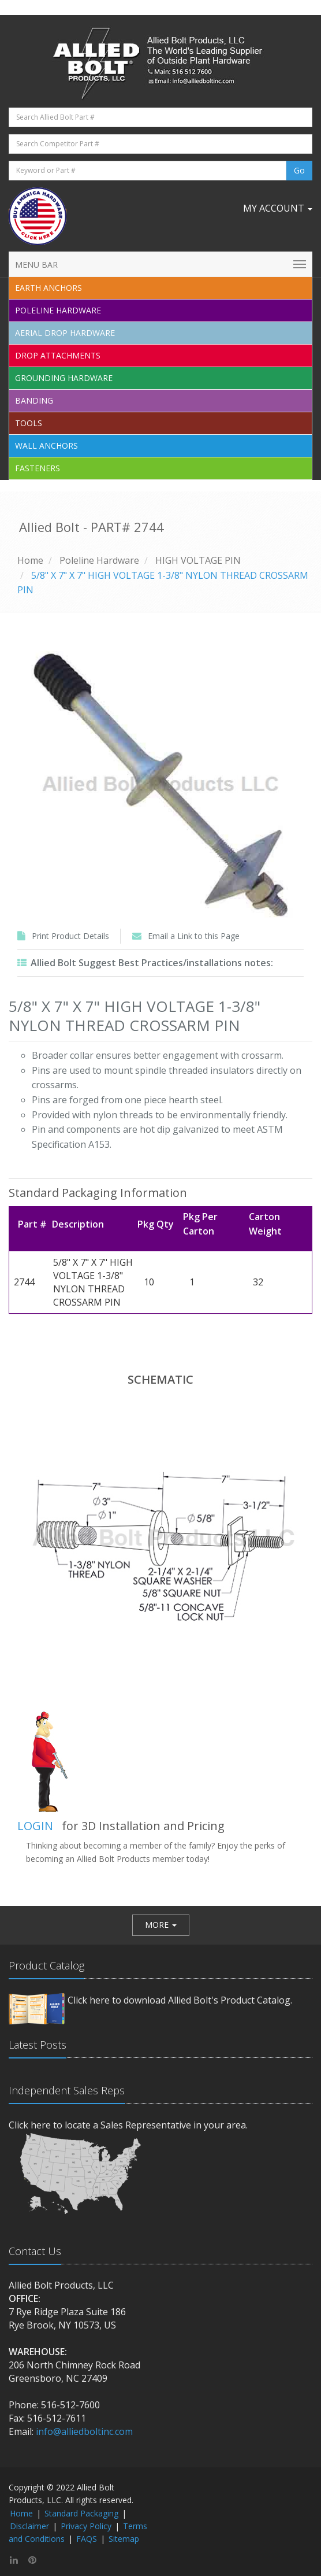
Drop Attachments (57, 355)
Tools (28, 422)
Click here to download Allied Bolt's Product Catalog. (180, 2000)
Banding (34, 400)
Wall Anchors (46, 445)
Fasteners (37, 468)
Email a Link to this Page (194, 935)
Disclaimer (29, 2525)
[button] (160, 1925)
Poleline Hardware (58, 310)
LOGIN (35, 1826)
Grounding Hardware (64, 377)
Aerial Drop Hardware (65, 332)
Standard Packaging (81, 2513)
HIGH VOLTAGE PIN (198, 560)
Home (30, 560)
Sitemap (124, 2538)
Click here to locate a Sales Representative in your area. (128, 2125)
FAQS (86, 2538)
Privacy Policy (86, 2525)
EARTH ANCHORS (48, 287)
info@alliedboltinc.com (84, 2431)
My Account (277, 208)
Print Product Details (70, 935)
